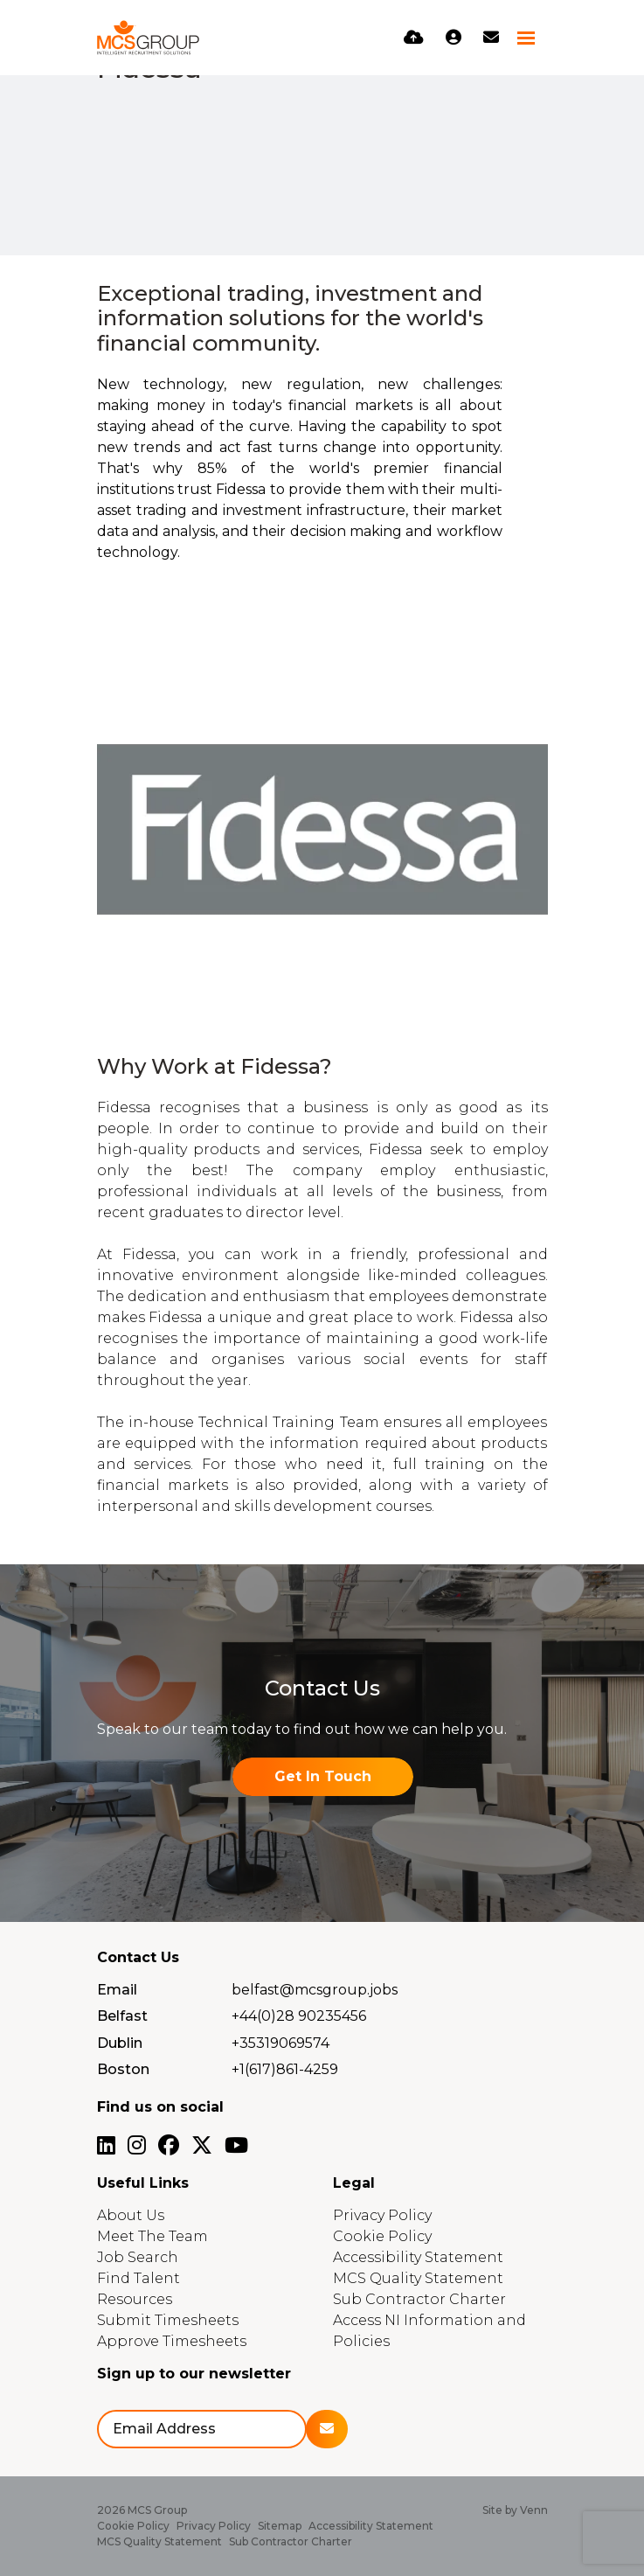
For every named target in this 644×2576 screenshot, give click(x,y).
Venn (534, 2510)
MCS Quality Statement (418, 2278)
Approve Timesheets (171, 2341)
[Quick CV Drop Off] (414, 37)
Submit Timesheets (168, 2320)
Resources (134, 2299)
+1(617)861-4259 (285, 2069)
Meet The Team (152, 2236)
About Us (130, 2215)
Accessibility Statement (418, 2257)
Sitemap (279, 2525)
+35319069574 (280, 2043)
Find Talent (138, 2278)
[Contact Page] (491, 37)
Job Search (137, 2257)
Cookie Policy (382, 2236)
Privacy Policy (382, 2215)
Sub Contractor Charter (419, 2299)
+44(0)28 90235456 (299, 2016)
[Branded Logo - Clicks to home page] (148, 37)
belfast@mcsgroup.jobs (315, 1989)
